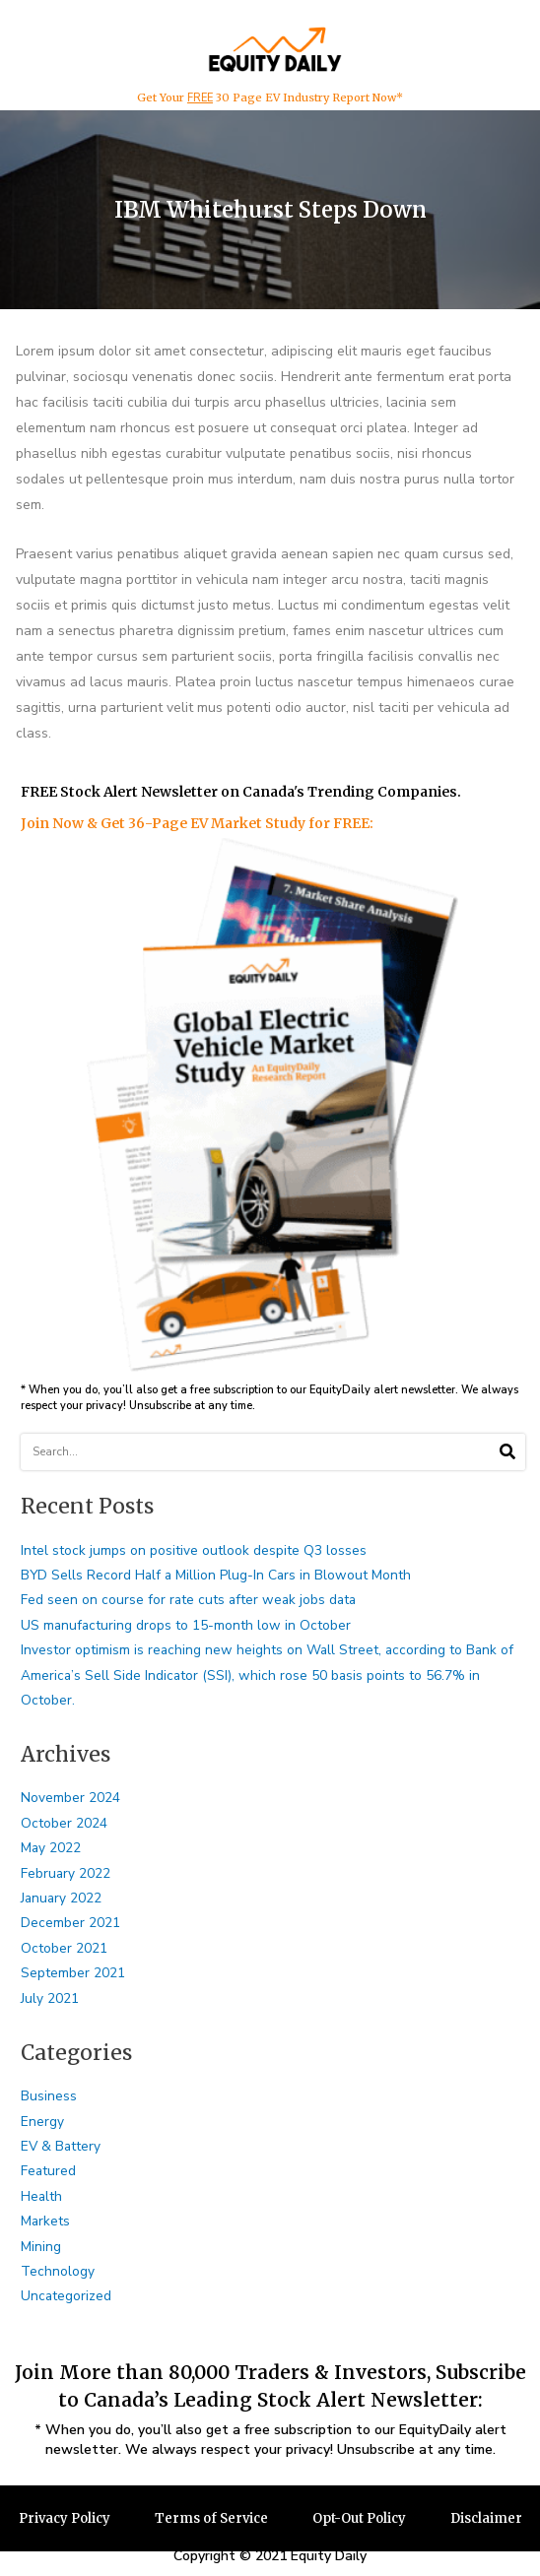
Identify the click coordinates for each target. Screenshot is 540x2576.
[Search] (507, 1452)
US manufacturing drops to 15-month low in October (186, 1625)
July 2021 (50, 1998)
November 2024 (70, 1797)
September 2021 (73, 1973)
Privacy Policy (64, 2518)
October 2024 (64, 1823)
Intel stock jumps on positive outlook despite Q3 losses (194, 1550)
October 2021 (64, 1948)
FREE (200, 98)
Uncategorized (66, 2295)
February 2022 (65, 1873)
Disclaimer (486, 2518)
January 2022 (61, 1898)
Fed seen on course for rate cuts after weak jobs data (188, 1599)
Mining (41, 2246)
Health (41, 2196)
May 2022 (51, 1847)
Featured (48, 2170)
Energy (42, 2121)
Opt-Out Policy (359, 2518)
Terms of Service (211, 2518)
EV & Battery (61, 2146)
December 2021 (70, 1922)
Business (49, 2096)
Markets (45, 2221)
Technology (58, 2271)
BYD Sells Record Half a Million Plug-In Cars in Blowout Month (216, 1575)
